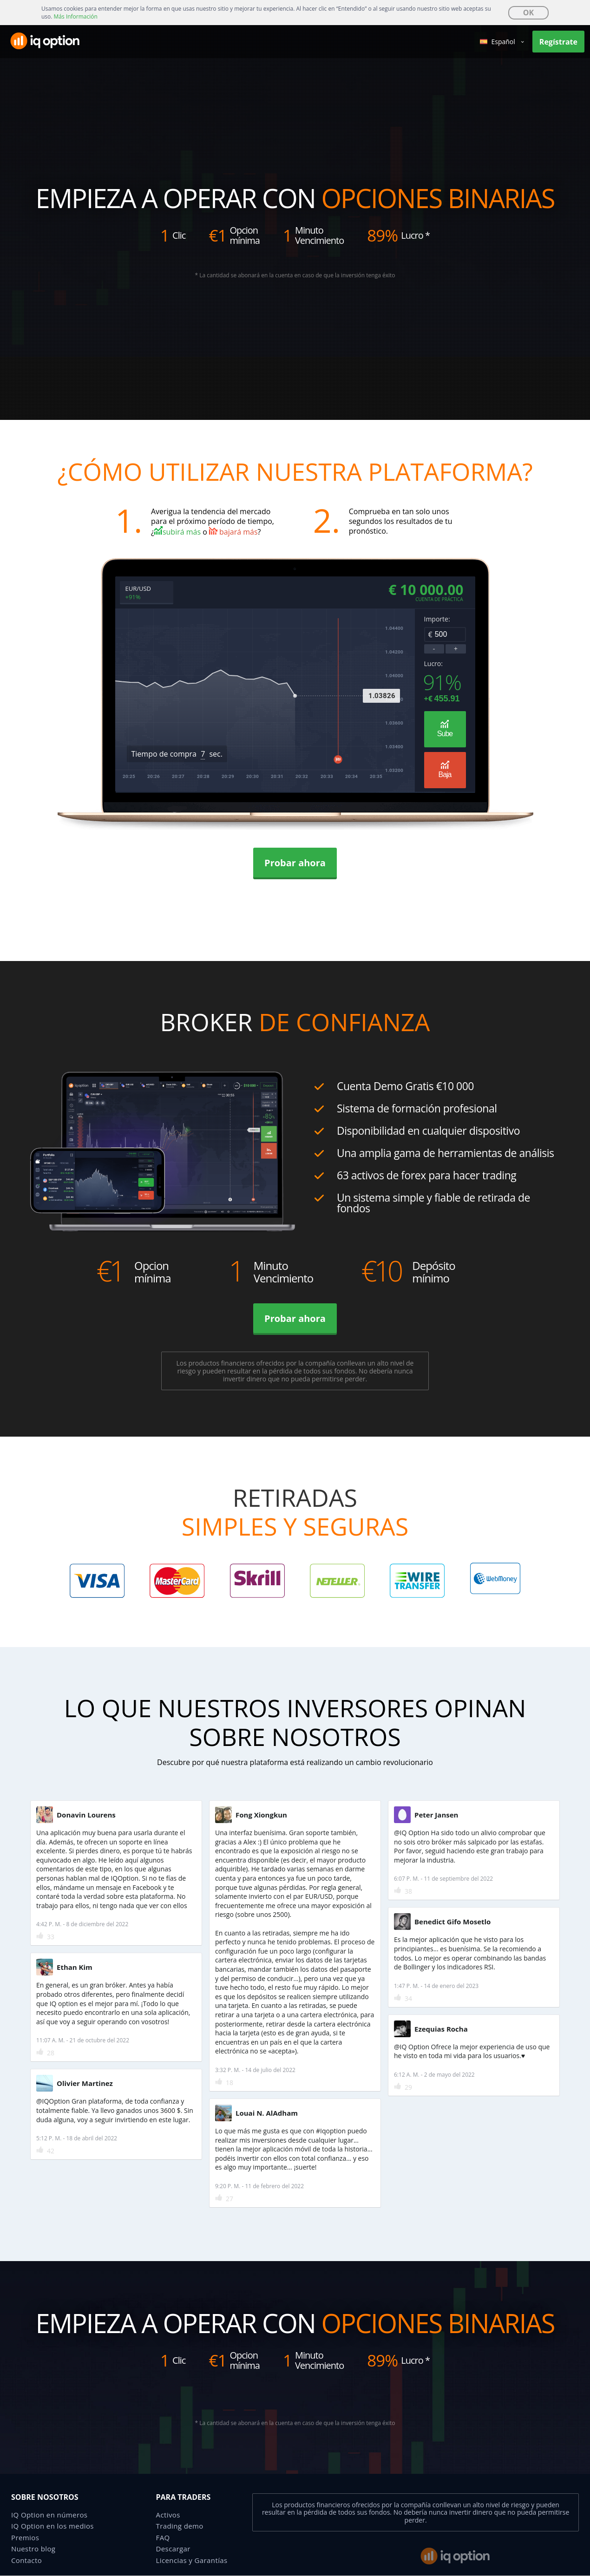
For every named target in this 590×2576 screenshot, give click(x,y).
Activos (168, 2516)
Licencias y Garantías (192, 2561)
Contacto (26, 2561)
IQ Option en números (49, 2516)
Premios (25, 2538)
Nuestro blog (33, 2550)
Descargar (173, 2550)
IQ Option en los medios (52, 2527)
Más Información (76, 16)
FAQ (163, 2538)
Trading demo (179, 2527)
